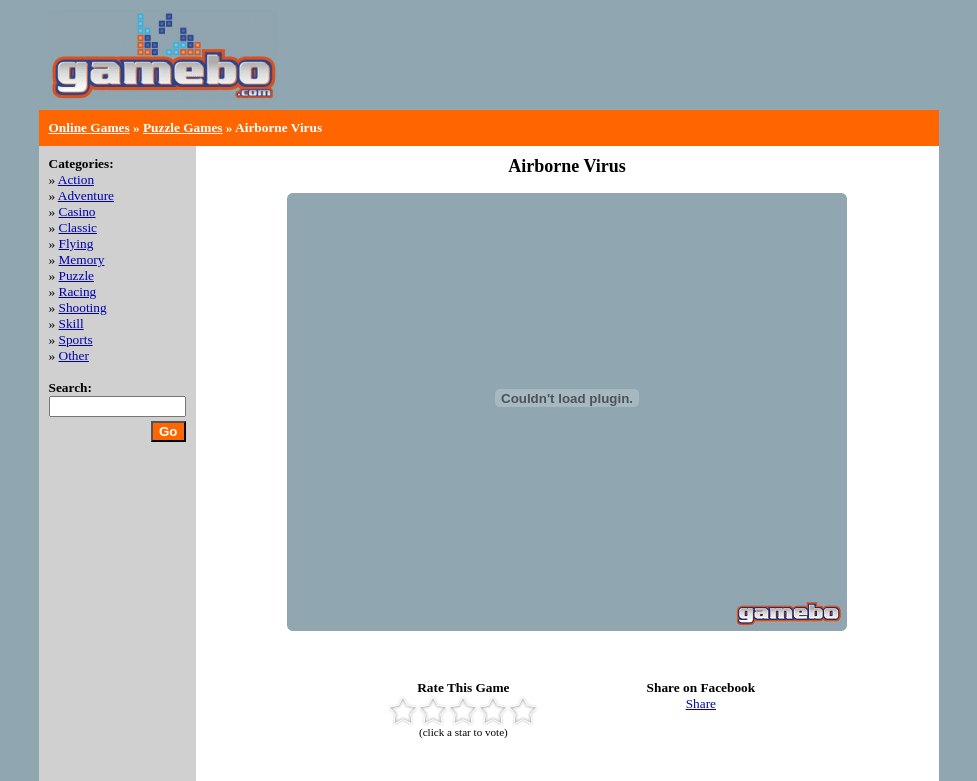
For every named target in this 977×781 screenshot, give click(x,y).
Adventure (86, 195)
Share (701, 703)
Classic (78, 227)
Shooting (83, 307)
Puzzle (77, 275)
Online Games (89, 127)
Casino (77, 211)
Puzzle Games (183, 127)
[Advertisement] (695, 70)
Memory (82, 259)
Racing (78, 291)
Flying (76, 243)
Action (76, 179)
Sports (76, 339)
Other (74, 355)
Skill (71, 323)
